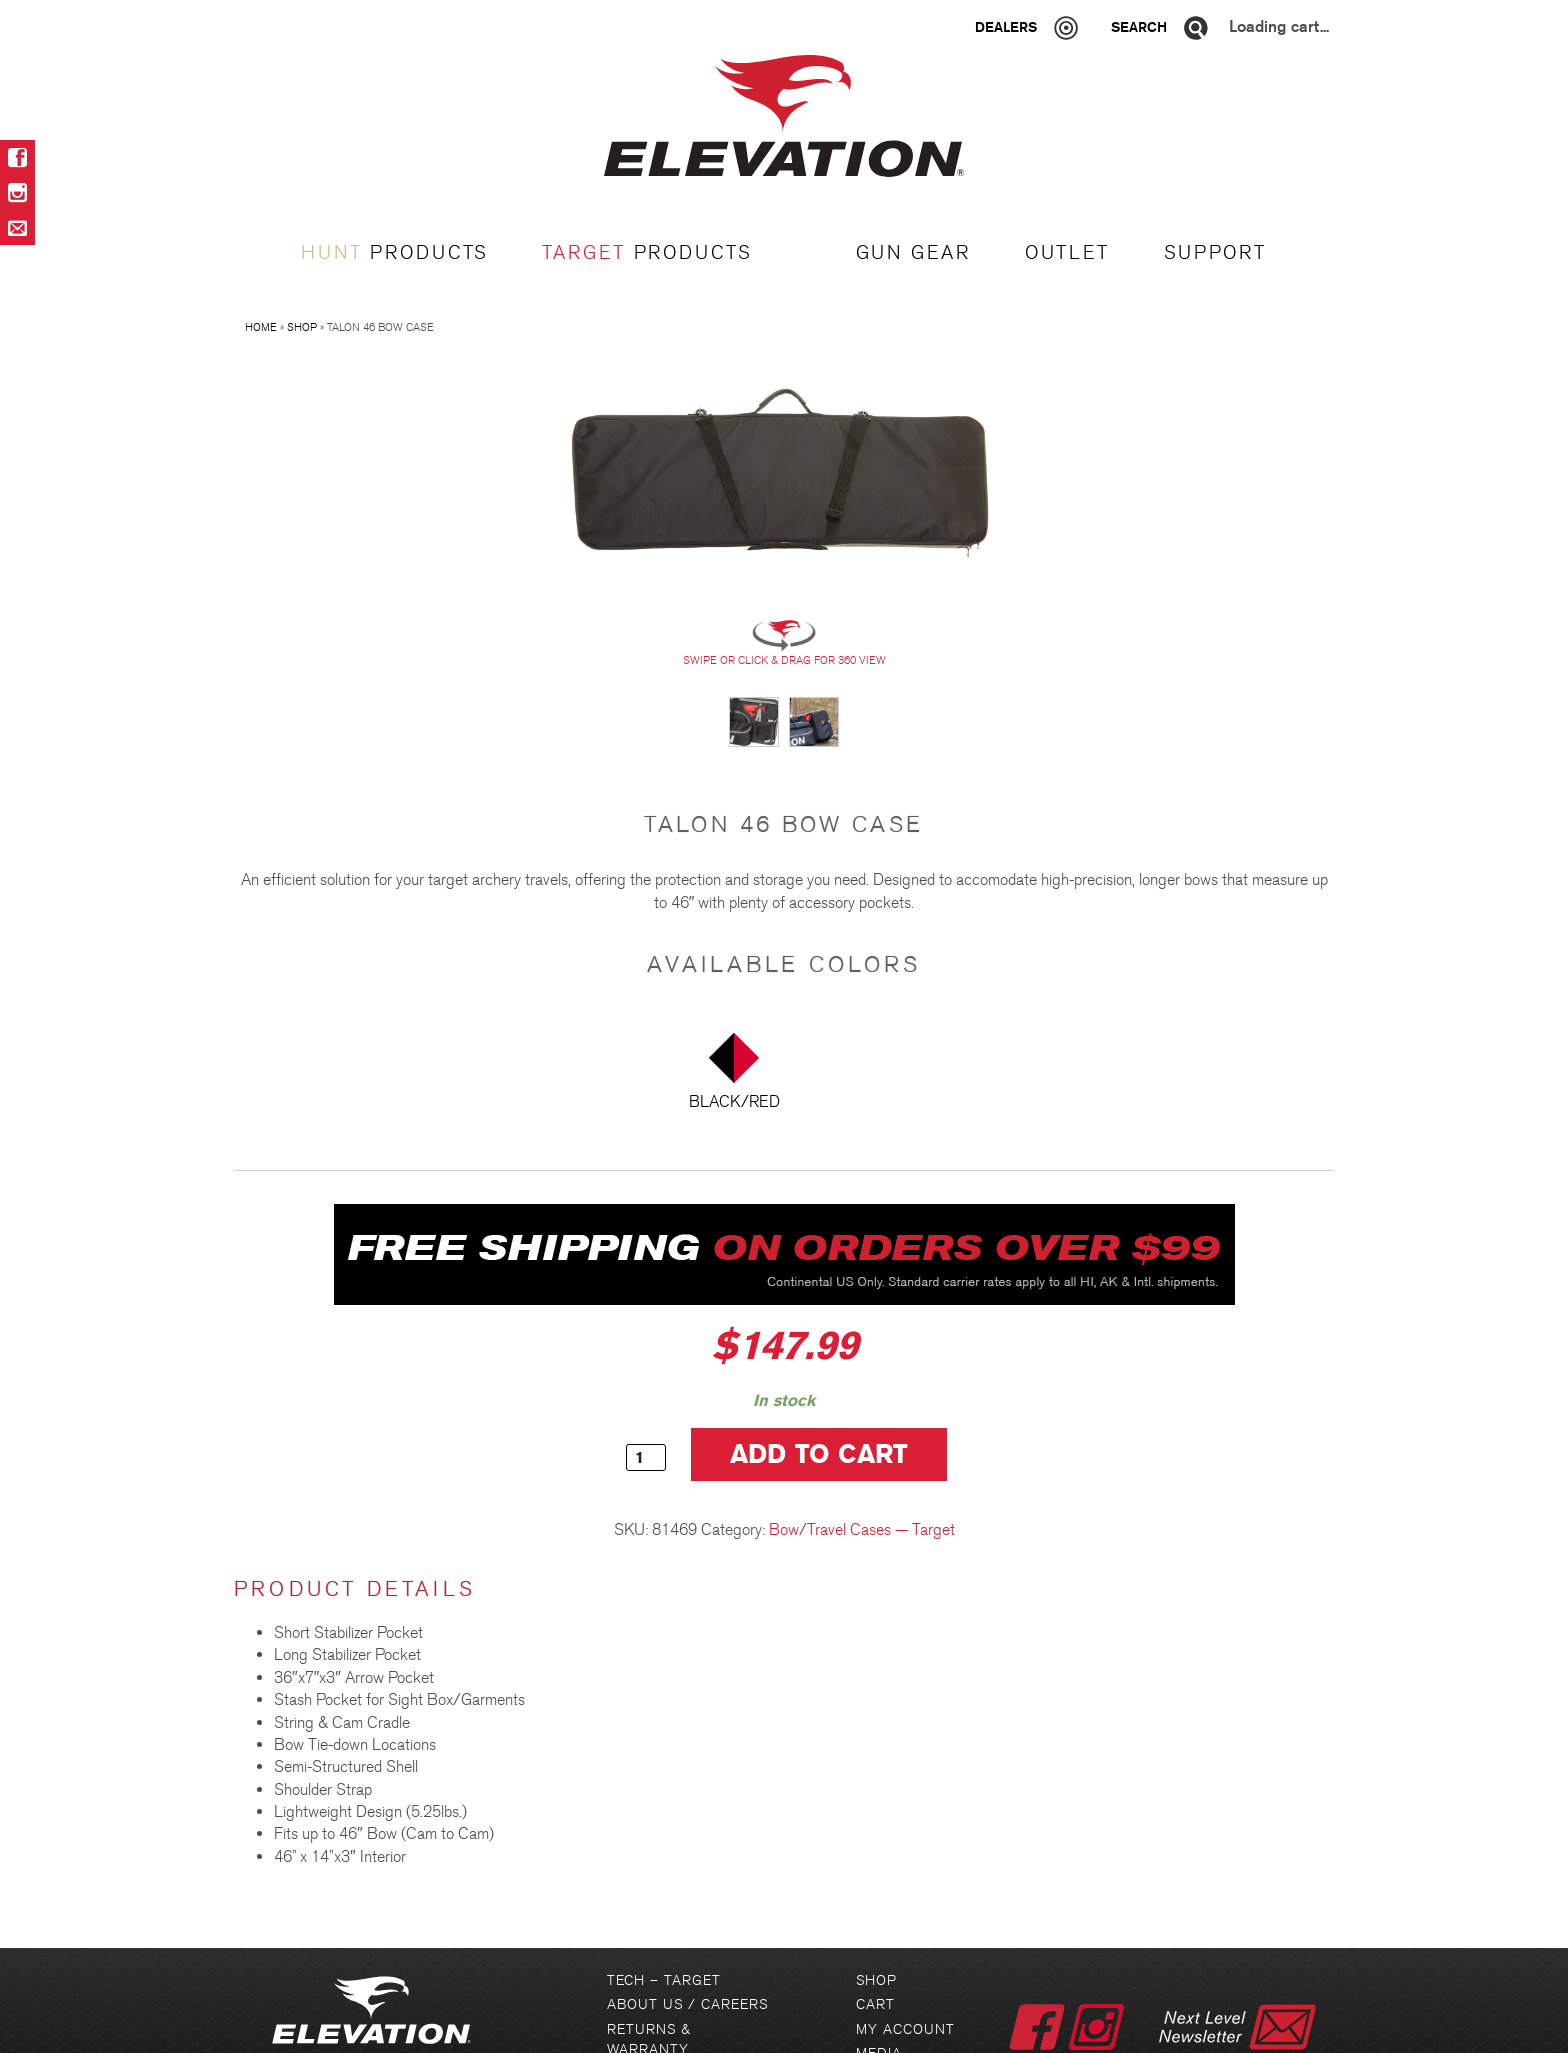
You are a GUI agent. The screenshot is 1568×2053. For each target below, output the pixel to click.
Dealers (1006, 27)
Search (1139, 27)
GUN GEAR (913, 253)
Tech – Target (664, 1980)
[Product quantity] (646, 1457)
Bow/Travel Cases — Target (862, 1529)
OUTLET (1067, 253)
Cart (875, 2004)
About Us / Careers (687, 2004)
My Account (905, 2029)
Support (1215, 253)
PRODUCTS (394, 253)
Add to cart (819, 1454)
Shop (302, 327)
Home (261, 327)
